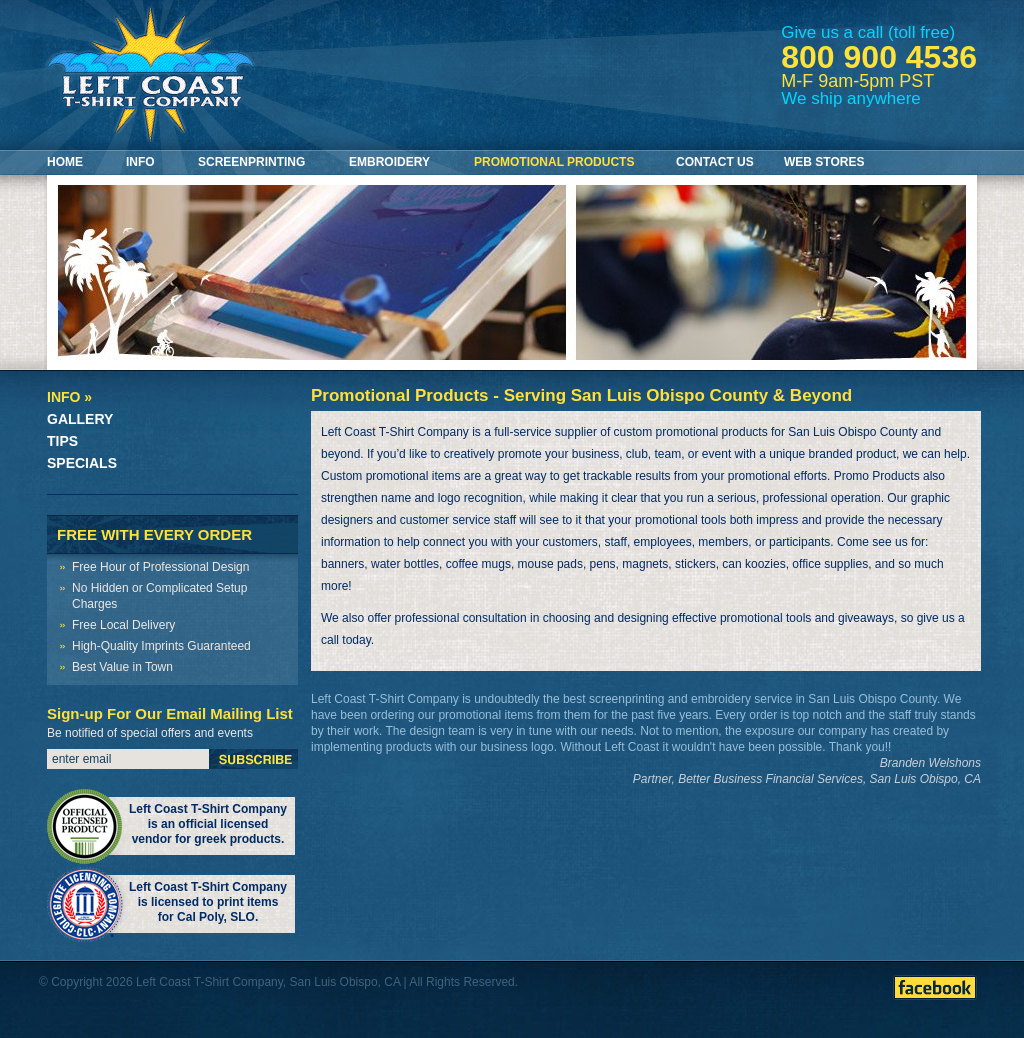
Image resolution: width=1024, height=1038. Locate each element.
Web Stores (824, 162)
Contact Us (715, 162)
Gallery (80, 419)
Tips (62, 441)
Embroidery (389, 162)
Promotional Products (554, 162)
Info (140, 162)
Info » (69, 397)
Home (65, 162)
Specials (82, 463)
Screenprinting (251, 162)
